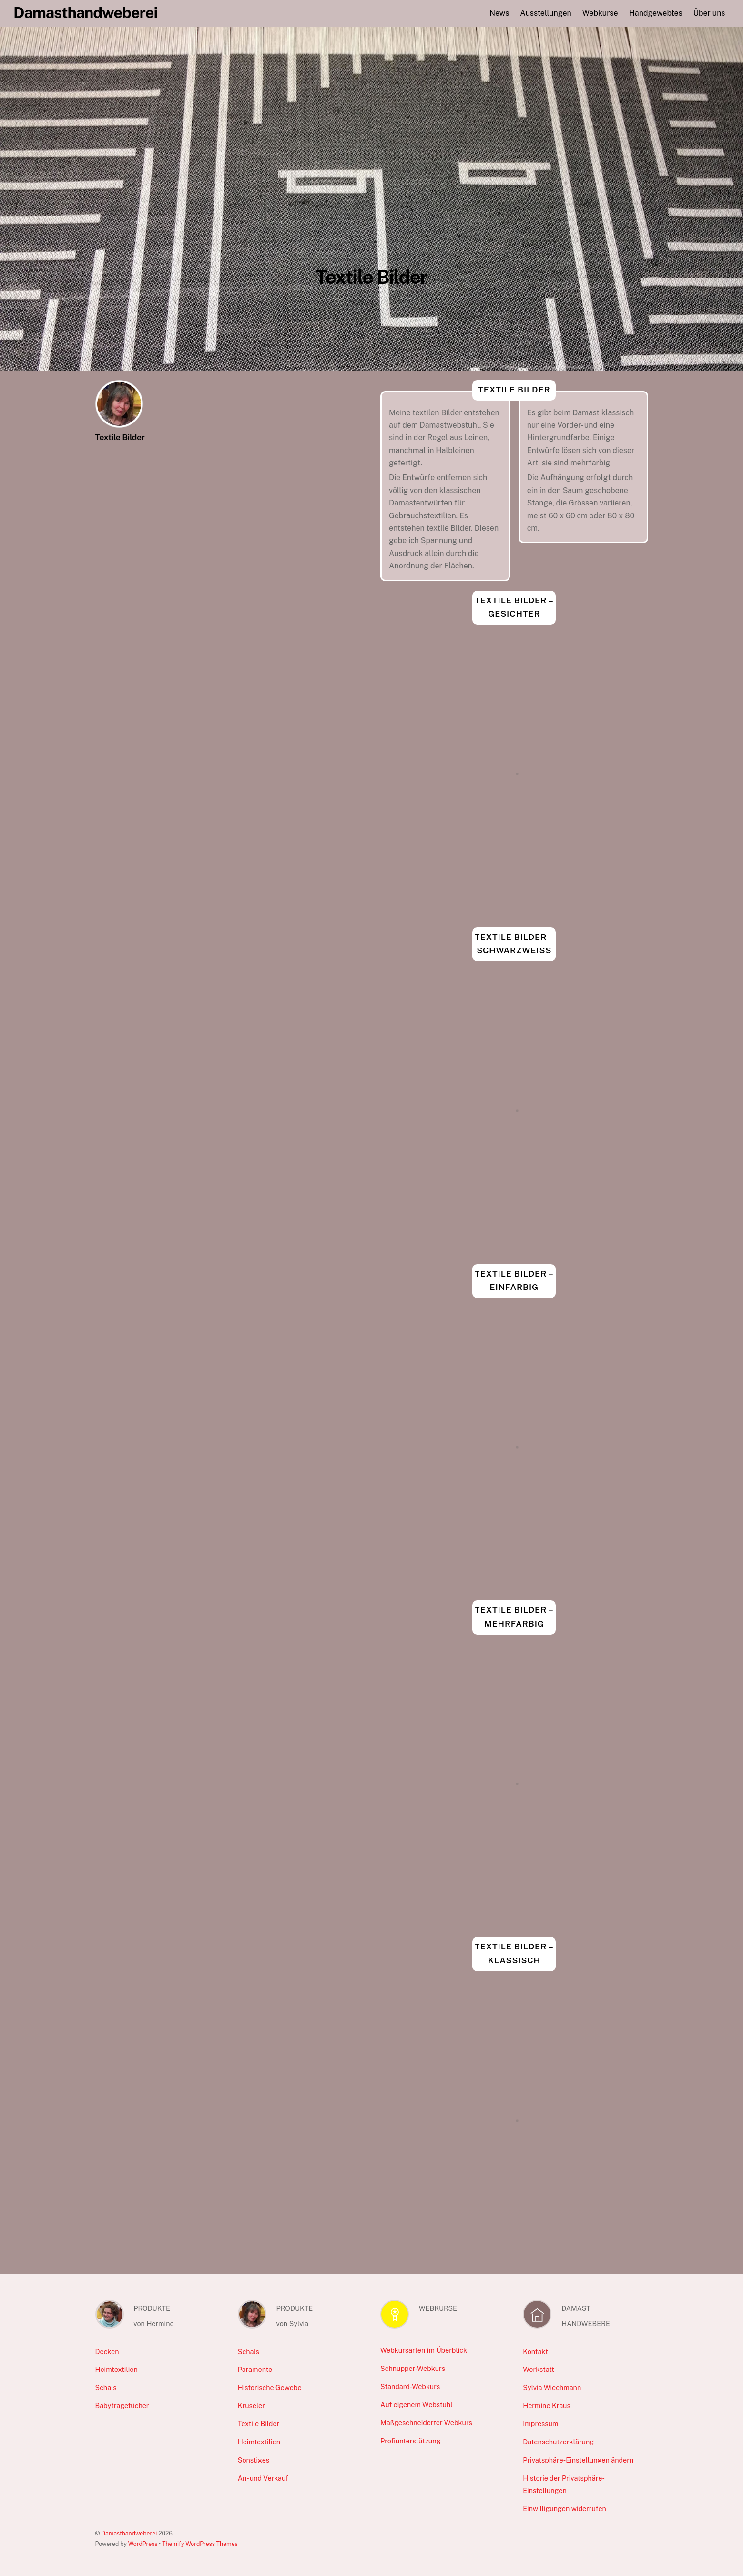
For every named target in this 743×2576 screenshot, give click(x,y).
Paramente (255, 2369)
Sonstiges (253, 2460)
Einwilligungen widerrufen (564, 2508)
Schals (106, 2387)
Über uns (709, 13)
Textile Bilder (258, 2424)
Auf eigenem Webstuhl (416, 2405)
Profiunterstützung (410, 2441)
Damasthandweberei (129, 2533)
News (499, 13)
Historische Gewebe (270, 2387)
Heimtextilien (116, 2369)
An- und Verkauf (263, 2478)
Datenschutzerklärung (558, 2442)
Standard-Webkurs (410, 2386)
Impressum (540, 2424)
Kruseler (251, 2405)
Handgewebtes (655, 13)
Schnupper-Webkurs (412, 2368)
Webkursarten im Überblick (423, 2350)
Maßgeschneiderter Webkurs (426, 2423)
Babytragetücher (122, 2405)
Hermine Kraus (546, 2405)
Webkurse (600, 13)
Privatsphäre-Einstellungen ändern (578, 2460)
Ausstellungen (545, 13)
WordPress (143, 2543)
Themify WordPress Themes (200, 2543)
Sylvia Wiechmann (552, 2387)
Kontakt (535, 2352)
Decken (107, 2352)
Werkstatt (538, 2369)
